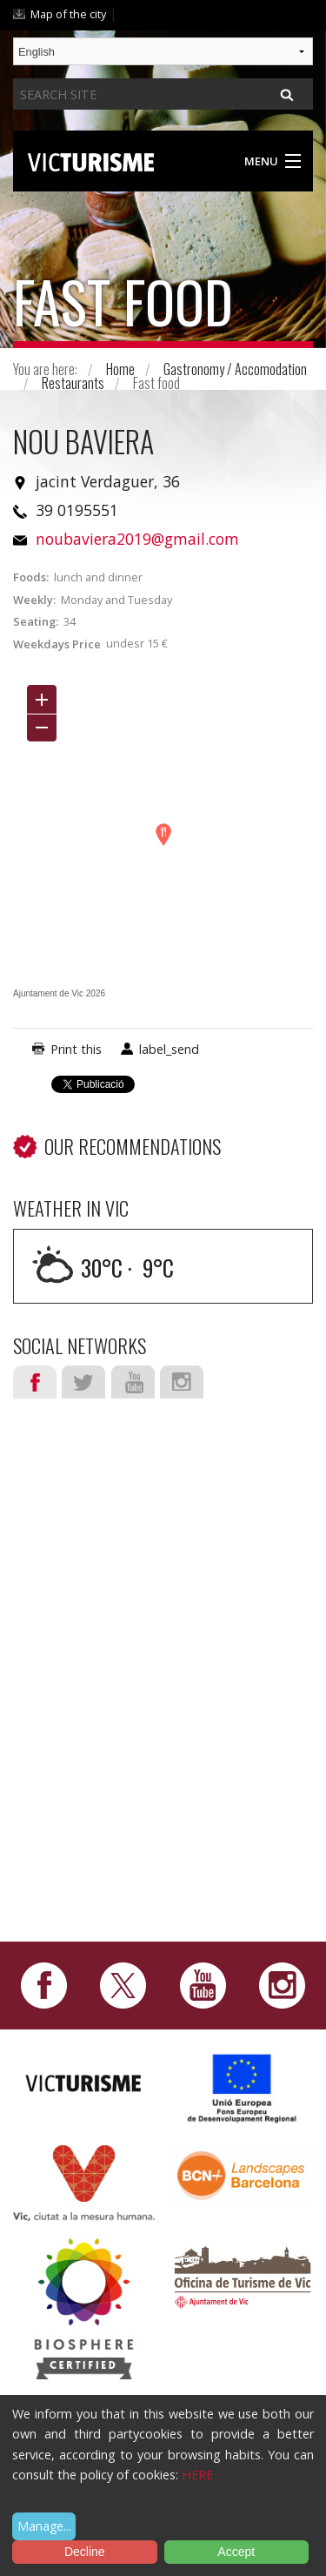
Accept (236, 2552)
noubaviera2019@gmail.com (137, 538)
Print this (76, 1049)
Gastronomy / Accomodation (235, 369)
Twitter (83, 1382)
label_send (169, 1049)
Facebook (35, 1382)
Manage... (44, 2526)
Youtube (133, 1382)
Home (120, 369)
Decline (84, 2552)
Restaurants (73, 382)
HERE (197, 2474)
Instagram (181, 1382)
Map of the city (68, 14)
